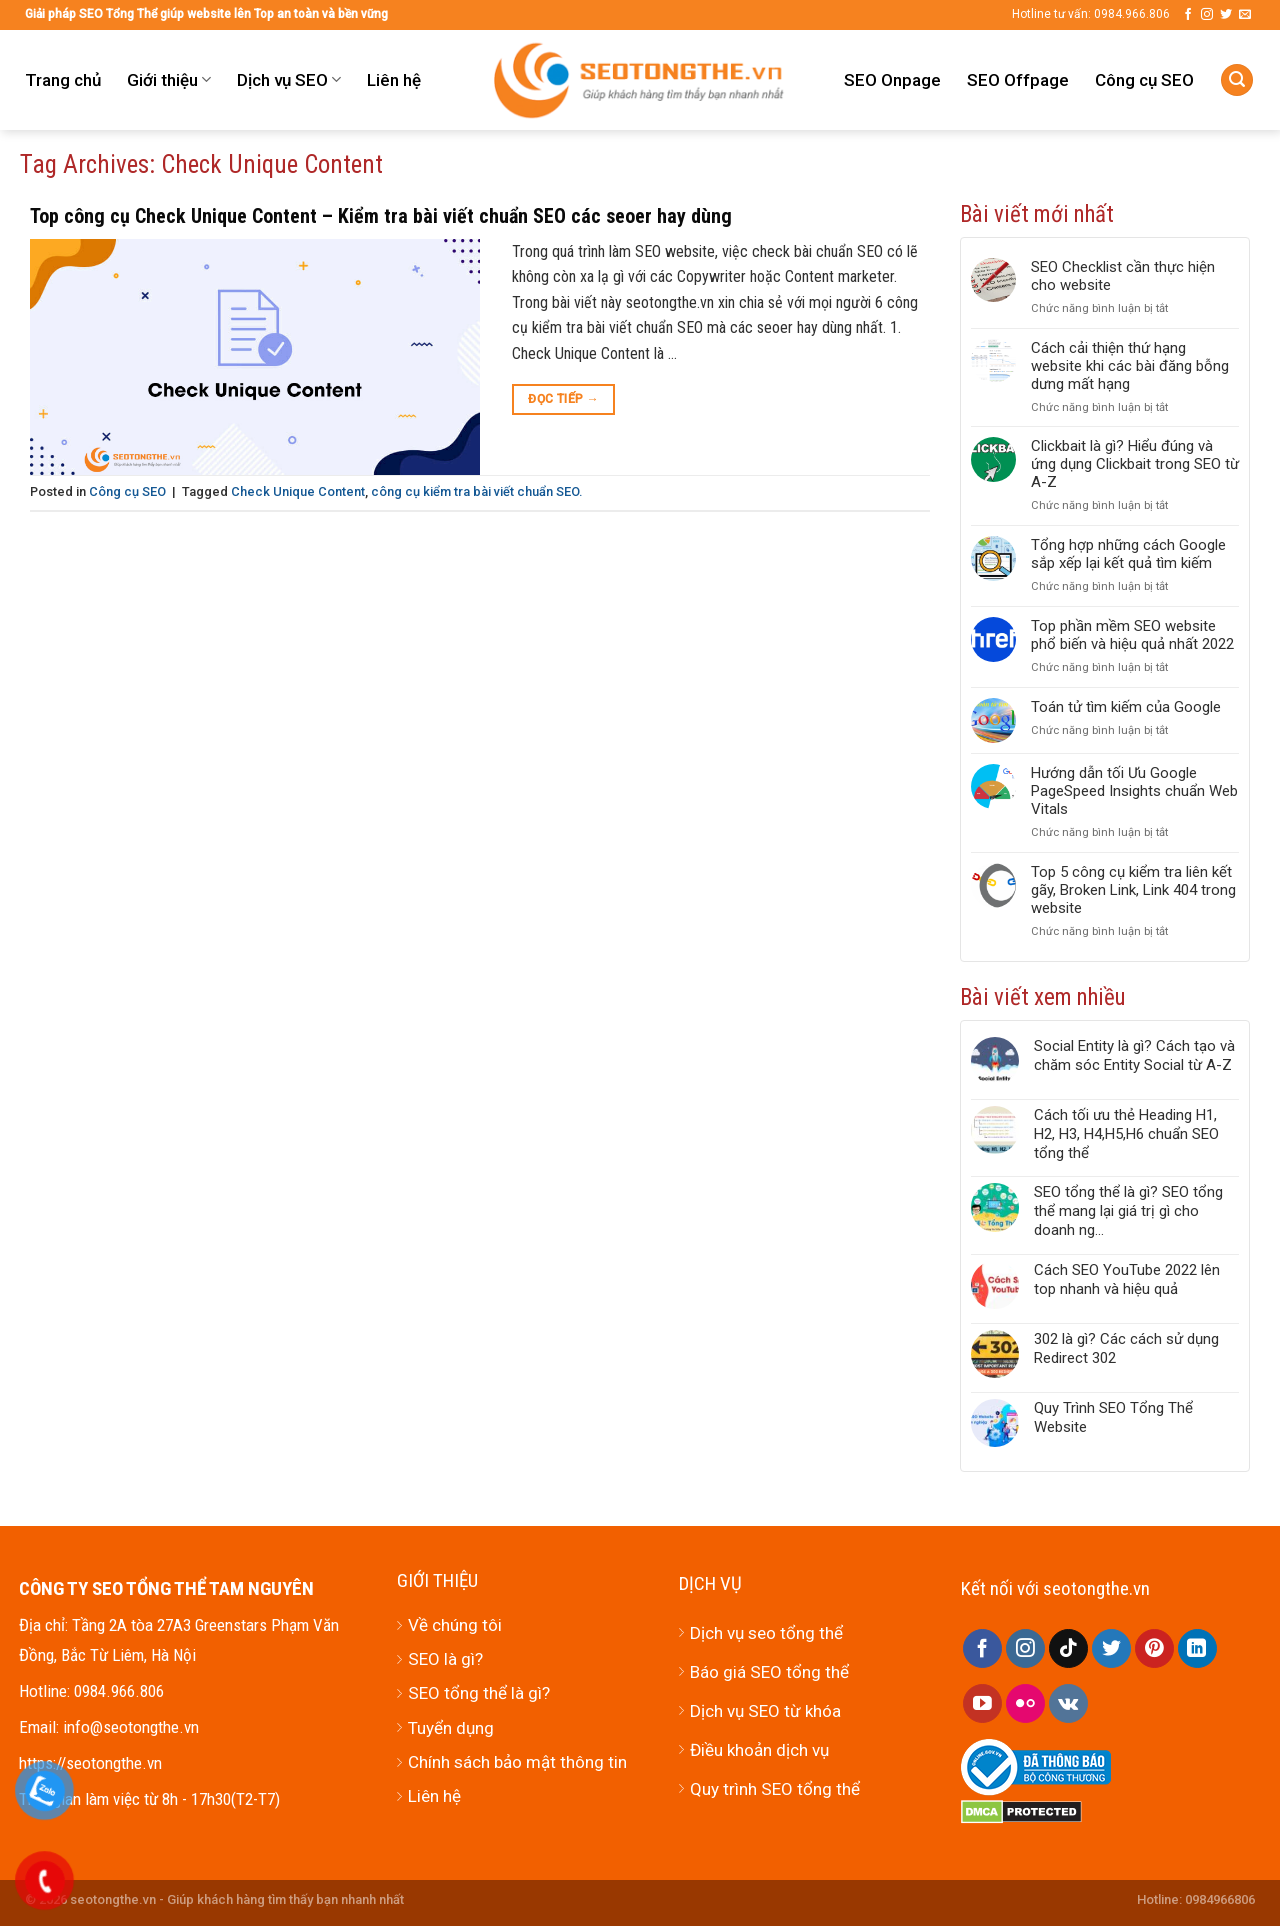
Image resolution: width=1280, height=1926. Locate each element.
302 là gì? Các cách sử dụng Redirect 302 (1126, 1348)
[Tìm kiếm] (1237, 80)
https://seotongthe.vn (90, 1763)
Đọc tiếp (563, 399)
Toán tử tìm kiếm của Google (1126, 707)
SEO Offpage (1018, 80)
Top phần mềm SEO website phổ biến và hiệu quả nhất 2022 (1132, 635)
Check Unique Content (298, 491)
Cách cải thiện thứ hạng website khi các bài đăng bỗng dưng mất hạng (1130, 366)
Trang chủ (63, 80)
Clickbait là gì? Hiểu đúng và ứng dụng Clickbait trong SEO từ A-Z (1135, 464)
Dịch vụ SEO (289, 80)
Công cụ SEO (1144, 80)
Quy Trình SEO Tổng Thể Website (1113, 1417)
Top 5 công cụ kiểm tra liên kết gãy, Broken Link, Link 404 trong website (1133, 890)
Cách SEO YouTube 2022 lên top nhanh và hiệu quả (1127, 1279)
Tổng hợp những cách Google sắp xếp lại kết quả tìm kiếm (1128, 554)
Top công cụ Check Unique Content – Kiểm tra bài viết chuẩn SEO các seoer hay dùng (381, 216)
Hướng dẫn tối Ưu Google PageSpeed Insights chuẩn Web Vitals (1134, 791)
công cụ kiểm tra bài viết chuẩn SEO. (476, 491)
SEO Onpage (892, 80)
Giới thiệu (169, 80)
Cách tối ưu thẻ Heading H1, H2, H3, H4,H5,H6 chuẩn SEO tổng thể (1126, 1134)
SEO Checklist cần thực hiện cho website (1123, 276)
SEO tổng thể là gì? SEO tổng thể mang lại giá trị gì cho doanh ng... (1128, 1211)
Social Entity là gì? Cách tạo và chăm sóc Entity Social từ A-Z (1134, 1055)
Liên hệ (394, 80)
